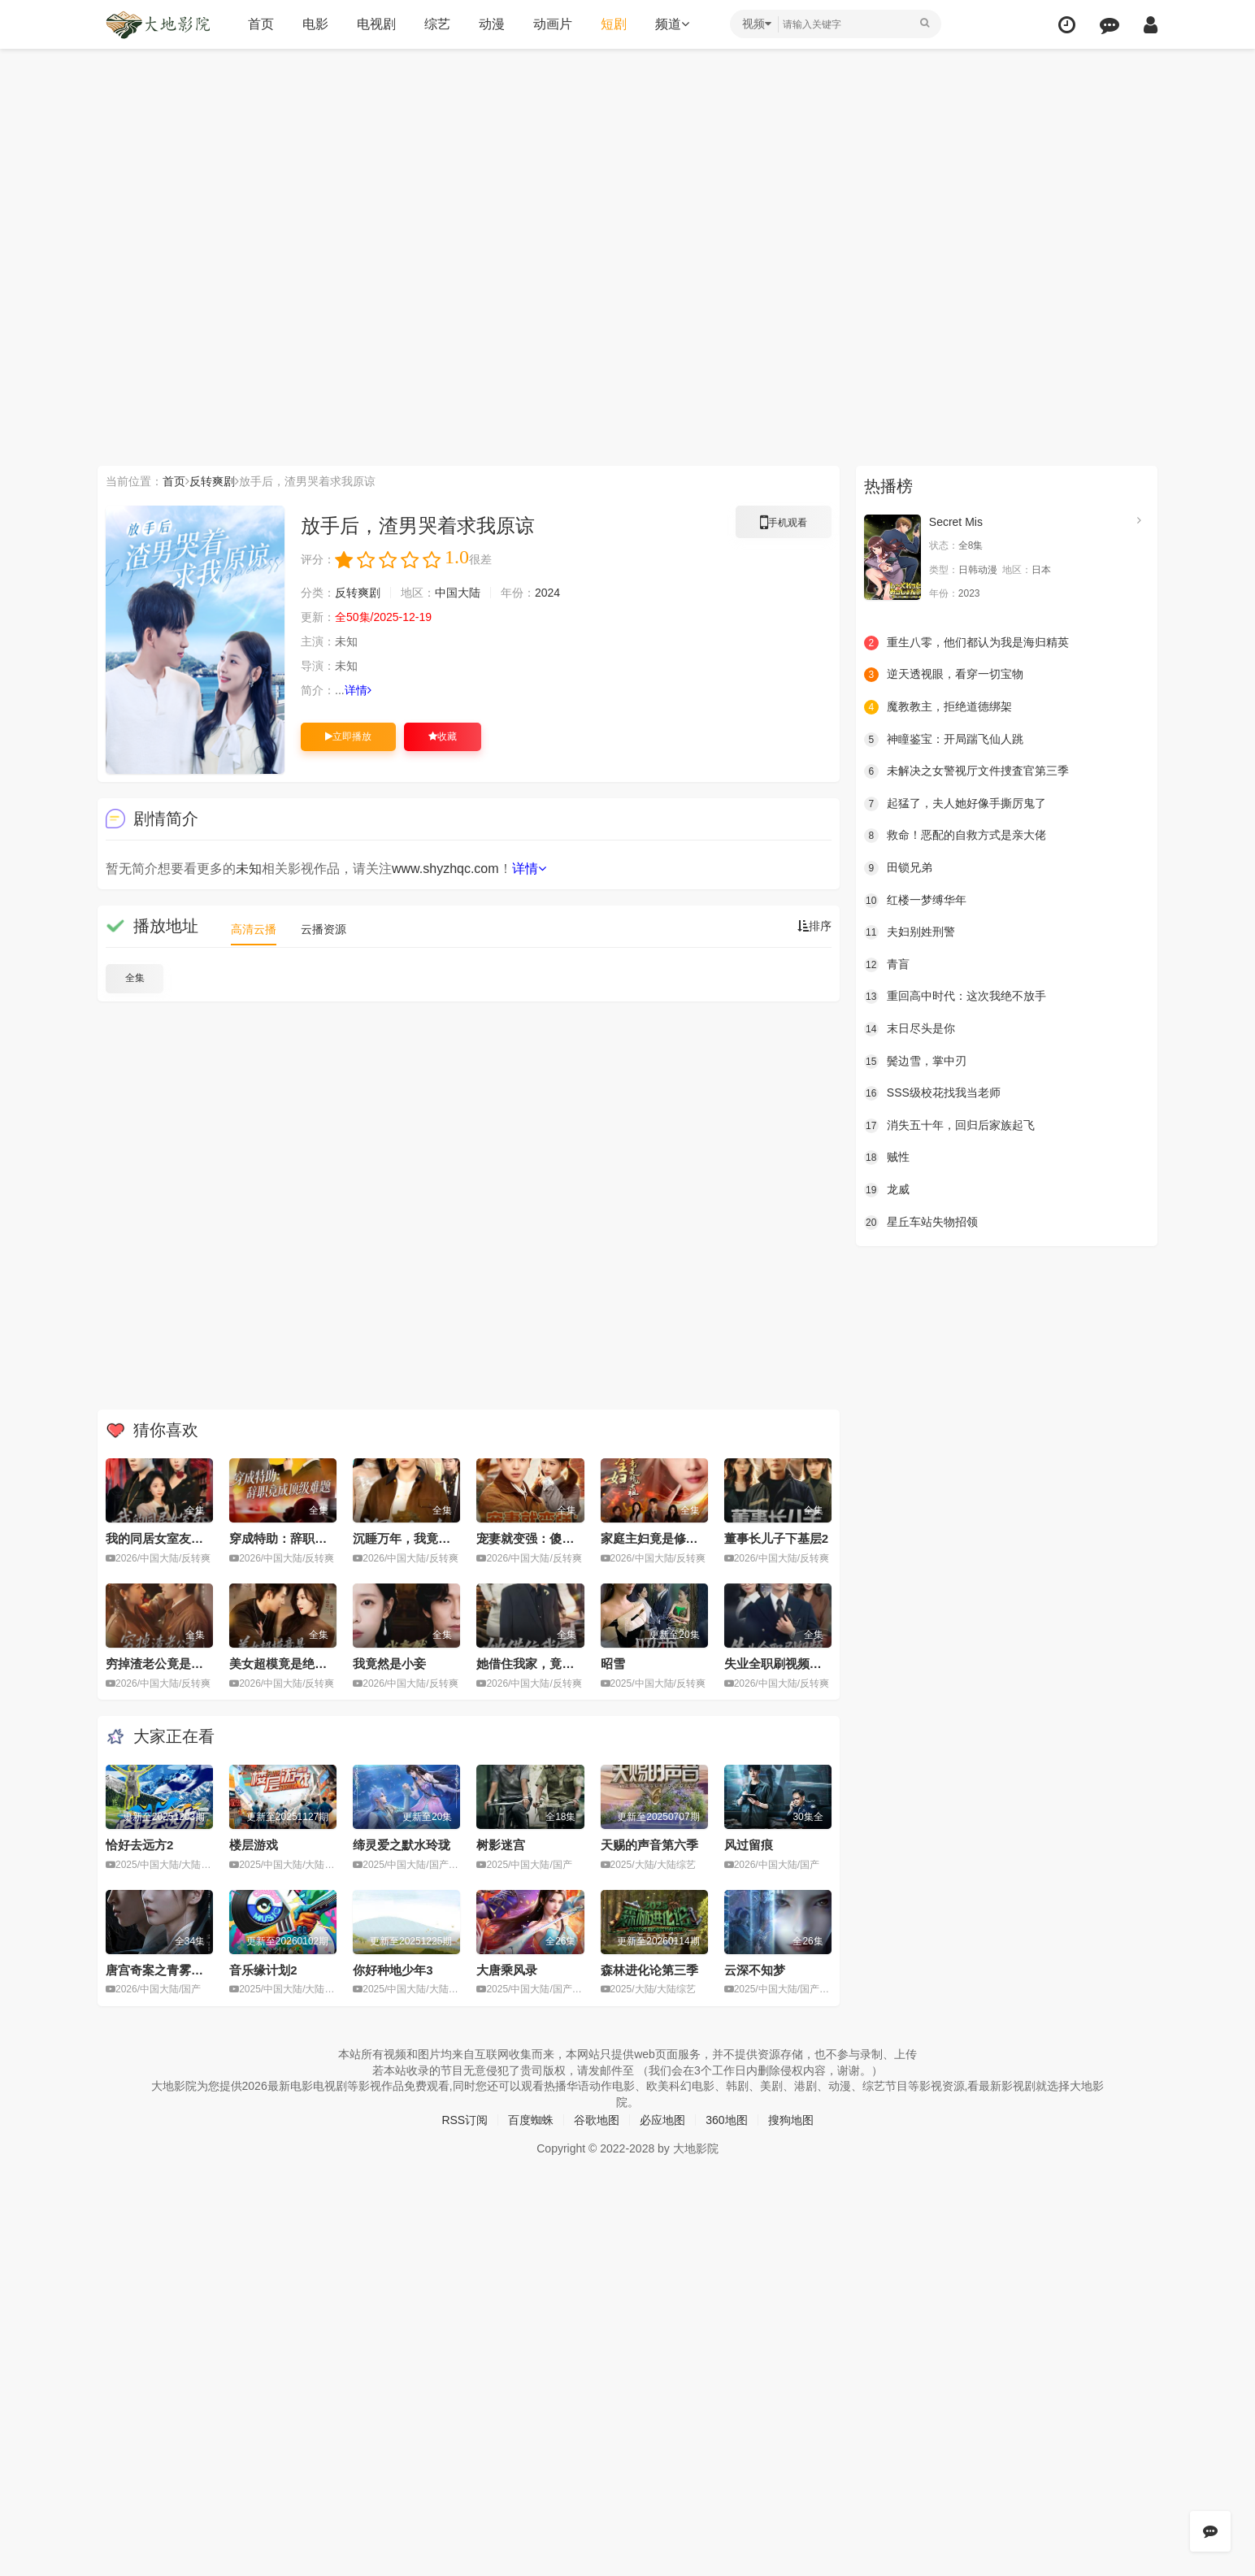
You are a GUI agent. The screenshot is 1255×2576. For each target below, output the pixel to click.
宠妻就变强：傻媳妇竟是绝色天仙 (567, 1538)
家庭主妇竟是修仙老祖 (662, 1538)
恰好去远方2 (139, 1845)
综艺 (437, 24)
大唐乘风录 (506, 1970)
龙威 (887, 1190)
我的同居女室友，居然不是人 (185, 1538)
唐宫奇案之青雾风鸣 (160, 1970)
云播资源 (323, 929)
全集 (135, 978)
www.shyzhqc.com (445, 868)
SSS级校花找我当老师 (932, 1093)
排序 (814, 925)
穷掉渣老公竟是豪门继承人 (179, 1663)
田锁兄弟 (898, 868)
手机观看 (784, 525)
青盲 (887, 965)
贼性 (887, 1157)
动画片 (552, 24)
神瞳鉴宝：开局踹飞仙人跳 (943, 739)
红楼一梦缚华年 (915, 900)
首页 (261, 24)
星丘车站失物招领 (921, 1222)
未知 (249, 868)
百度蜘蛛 (531, 2119)
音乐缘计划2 (263, 1970)
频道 (672, 24)
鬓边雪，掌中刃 (915, 1061)
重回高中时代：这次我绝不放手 (955, 996)
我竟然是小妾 (389, 1663)
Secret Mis (956, 521)
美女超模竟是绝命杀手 (290, 1663)
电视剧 (376, 24)
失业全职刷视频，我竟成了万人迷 (815, 1663)
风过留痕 (748, 1845)
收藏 (442, 736)
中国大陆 (457, 592)
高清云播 (253, 929)
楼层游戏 (253, 1845)
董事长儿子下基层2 (776, 1538)
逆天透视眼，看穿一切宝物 (943, 674)
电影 (315, 24)
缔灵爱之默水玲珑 (401, 1845)
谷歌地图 (596, 2119)
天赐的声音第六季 (649, 1845)
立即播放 (348, 736)
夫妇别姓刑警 (909, 932)
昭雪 (613, 1663)
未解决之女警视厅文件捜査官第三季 (966, 771)
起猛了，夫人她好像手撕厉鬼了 (955, 804)
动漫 (492, 24)
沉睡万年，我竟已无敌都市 (426, 1538)
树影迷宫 (500, 1845)
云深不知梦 (754, 1970)
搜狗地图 (791, 2119)
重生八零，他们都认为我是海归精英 (966, 643)
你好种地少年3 (392, 1970)
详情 (358, 690)
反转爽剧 (212, 481)
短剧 (614, 24)
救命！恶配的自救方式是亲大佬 (955, 835)
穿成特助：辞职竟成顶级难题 (308, 1538)
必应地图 (662, 2119)
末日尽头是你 (909, 1029)
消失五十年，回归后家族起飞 (949, 1126)
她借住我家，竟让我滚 (537, 1663)
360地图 (726, 2119)
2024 (547, 592)
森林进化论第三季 (649, 1970)
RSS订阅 (464, 2119)
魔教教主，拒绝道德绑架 (938, 707)
